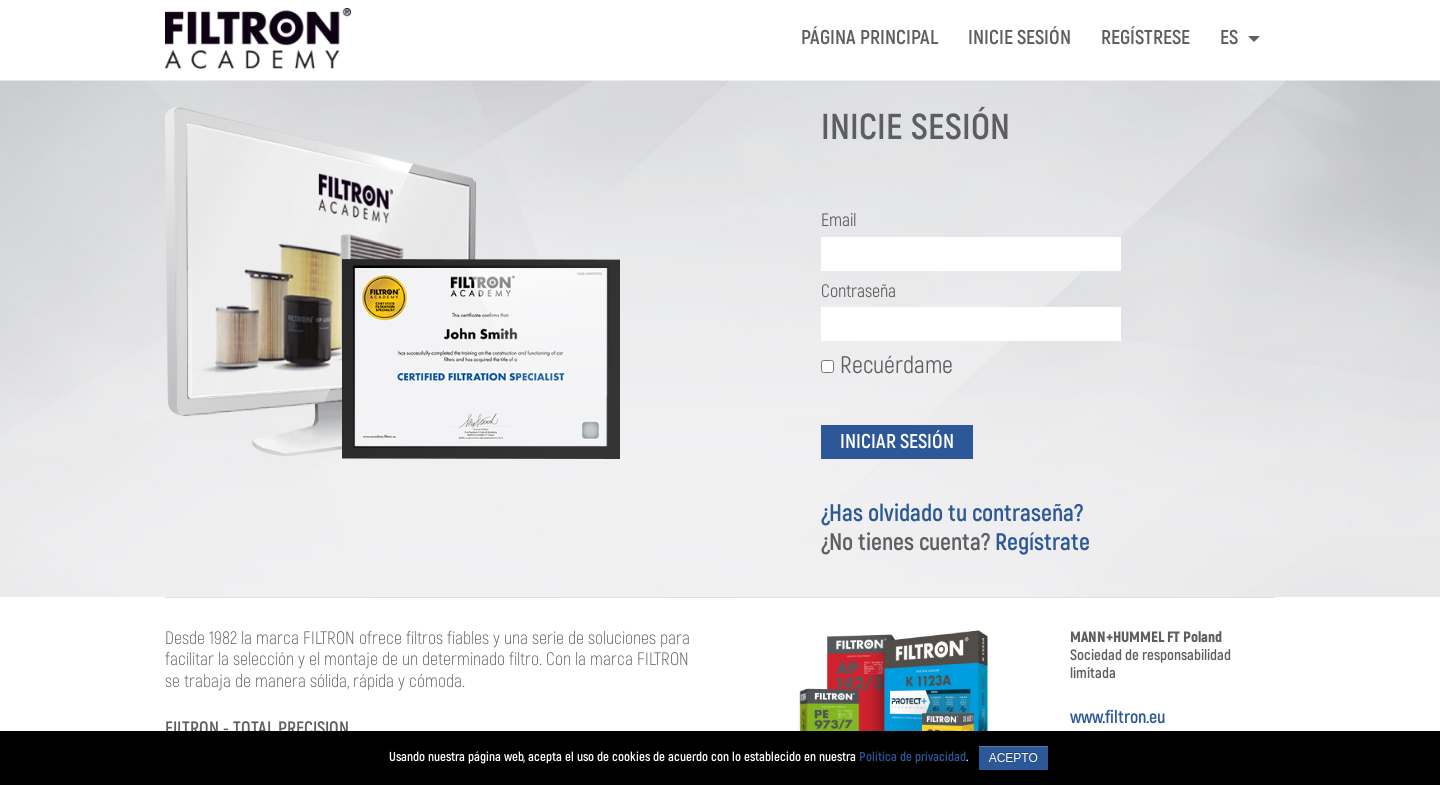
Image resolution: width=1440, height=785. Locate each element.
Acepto (1013, 758)
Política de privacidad (912, 756)
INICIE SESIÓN (1019, 37)
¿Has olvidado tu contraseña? (952, 513)
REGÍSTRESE (1145, 37)
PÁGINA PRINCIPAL (869, 37)
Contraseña (858, 291)
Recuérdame (887, 365)
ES (1231, 37)
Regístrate (1042, 542)
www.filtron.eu (1117, 717)
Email (839, 220)
